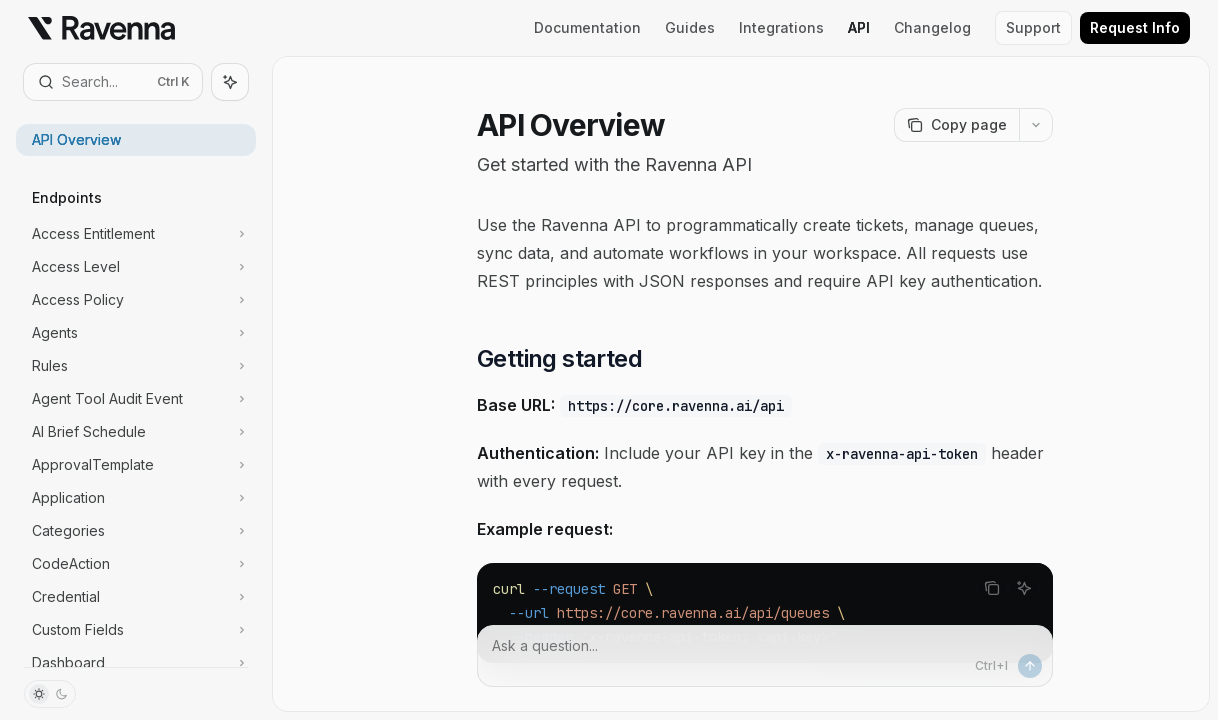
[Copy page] (956, 125)
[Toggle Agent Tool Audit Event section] (136, 399)
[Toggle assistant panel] (230, 82)
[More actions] (1036, 125)
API (859, 27)
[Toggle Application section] (136, 498)
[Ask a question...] (765, 656)
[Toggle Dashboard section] (136, 663)
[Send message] (1030, 666)
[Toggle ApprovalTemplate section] (136, 465)
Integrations (781, 27)
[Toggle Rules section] (136, 366)
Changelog (932, 27)
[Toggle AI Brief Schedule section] (136, 432)
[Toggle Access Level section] (136, 267)
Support (1033, 27)
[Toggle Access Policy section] (136, 300)
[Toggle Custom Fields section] (136, 630)
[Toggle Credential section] (136, 597)
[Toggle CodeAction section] (136, 564)
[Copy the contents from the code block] (992, 588)
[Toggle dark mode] (50, 694)
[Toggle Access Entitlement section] (136, 234)
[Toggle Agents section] (136, 333)
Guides (690, 27)
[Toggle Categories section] (136, 531)
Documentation (587, 27)
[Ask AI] (1024, 588)
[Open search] (113, 82)
